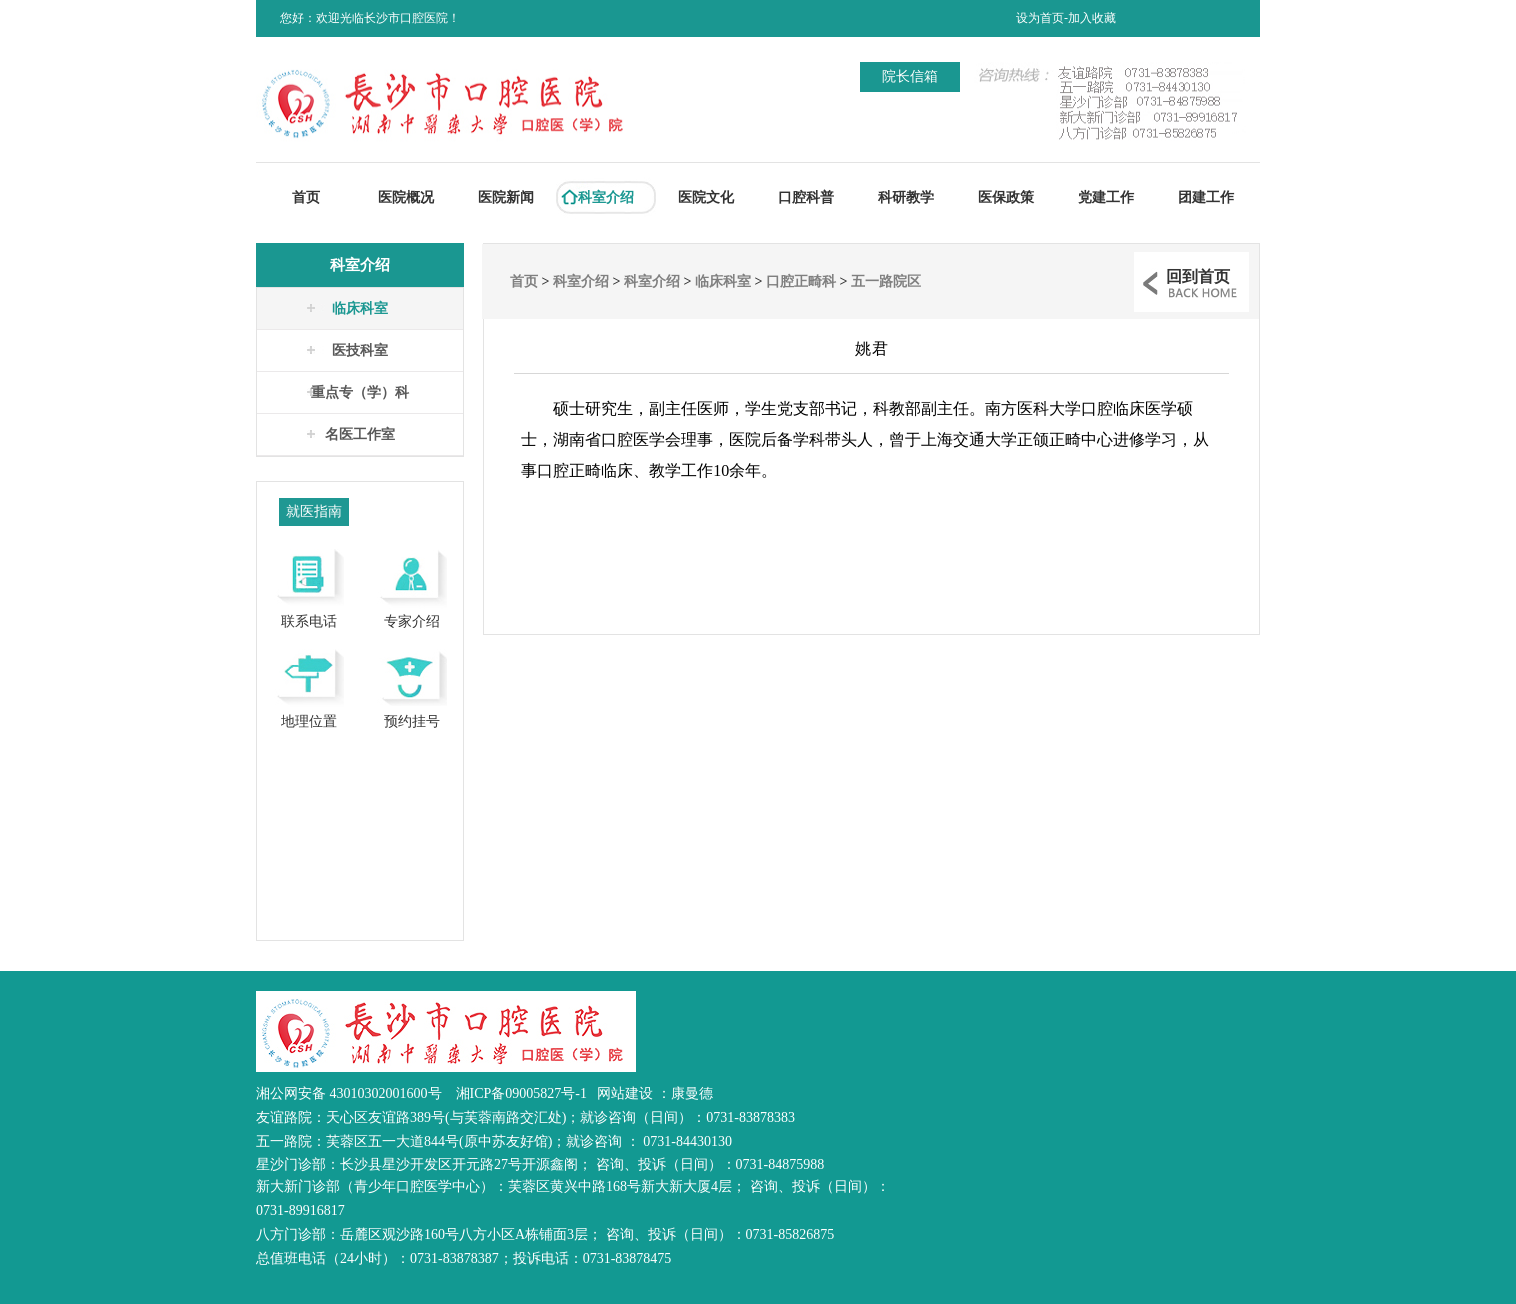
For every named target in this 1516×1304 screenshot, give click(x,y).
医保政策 (1006, 197)
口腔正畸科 (801, 281)
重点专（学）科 (360, 392)
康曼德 (692, 1093)
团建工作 (1206, 197)
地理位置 (308, 685)
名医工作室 (360, 434)
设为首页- (1042, 18)
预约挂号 (411, 685)
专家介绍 (411, 585)
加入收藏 (1092, 18)
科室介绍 (606, 197)
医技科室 (360, 350)
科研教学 (906, 197)
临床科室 (360, 308)
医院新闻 (506, 197)
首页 (306, 197)
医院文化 (706, 197)
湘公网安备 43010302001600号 (349, 1093)
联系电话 (308, 585)
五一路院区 (886, 281)
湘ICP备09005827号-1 (521, 1093)
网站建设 (627, 1093)
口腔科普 (806, 197)
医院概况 (406, 197)
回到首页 (1198, 276)
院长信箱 (910, 76)
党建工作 (1106, 197)
